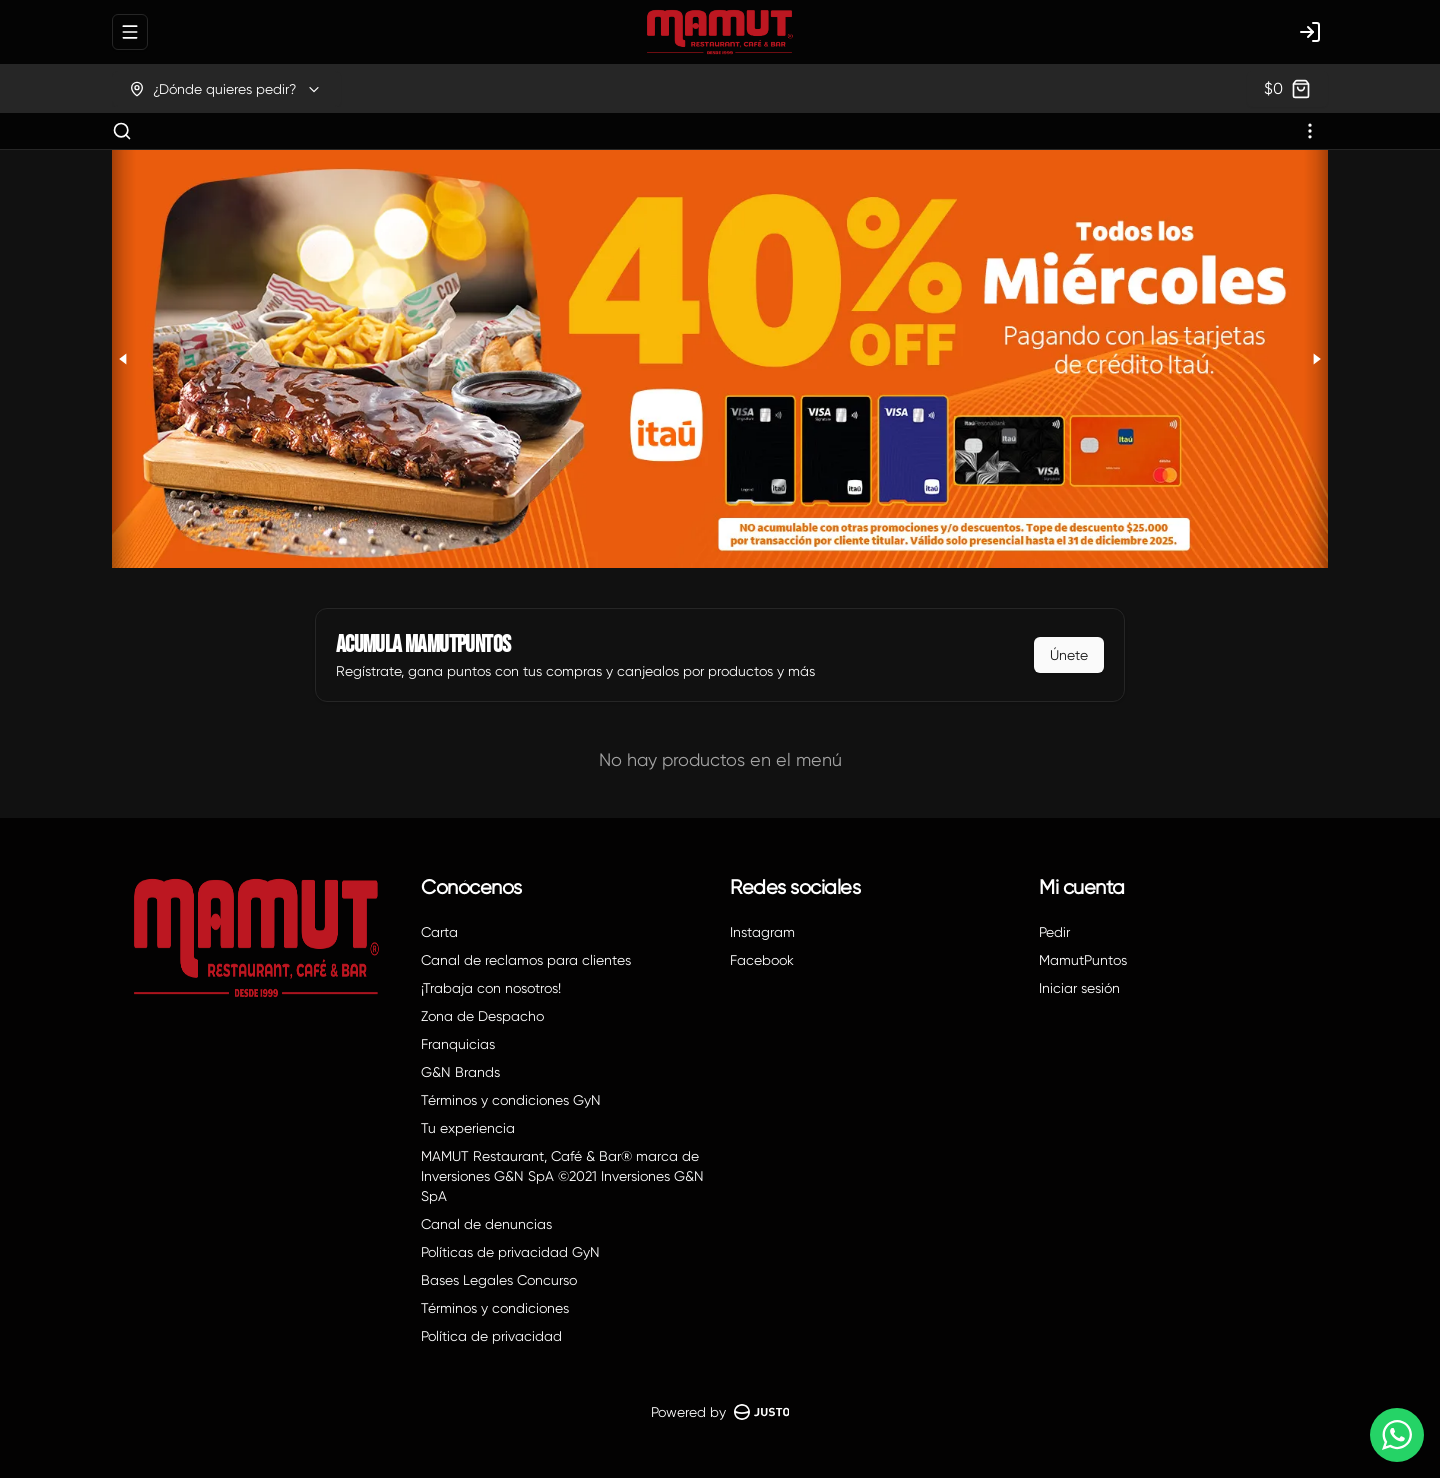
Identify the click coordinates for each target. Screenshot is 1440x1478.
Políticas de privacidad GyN (510, 1252)
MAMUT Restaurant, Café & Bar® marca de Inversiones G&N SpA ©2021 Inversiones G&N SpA (562, 1176)
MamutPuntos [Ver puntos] (1083, 960)
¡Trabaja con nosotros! (491, 988)
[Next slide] (1316, 359)
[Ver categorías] (1310, 131)
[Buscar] (122, 131)
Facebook (762, 960)
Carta (439, 932)
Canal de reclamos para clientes (526, 960)
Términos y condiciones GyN (511, 1100)
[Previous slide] (124, 359)
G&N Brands (460, 1072)
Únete (1069, 655)
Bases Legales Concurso (499, 1280)
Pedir (1054, 932)
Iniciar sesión (1079, 988)
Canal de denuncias (486, 1224)
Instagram (762, 932)
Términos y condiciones (495, 1308)
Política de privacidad (491, 1336)
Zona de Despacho (482, 1016)
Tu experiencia (468, 1128)
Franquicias (458, 1044)
